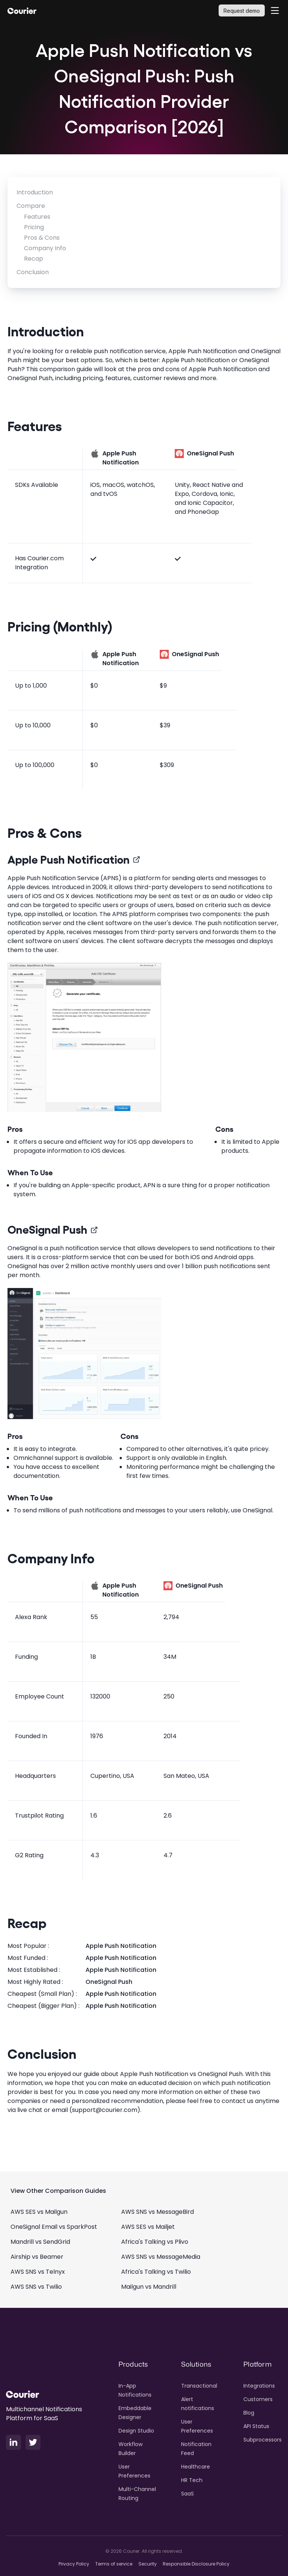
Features (37, 216)
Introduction (34, 192)
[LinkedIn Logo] (13, 2442)
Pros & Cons (42, 237)
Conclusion (32, 272)
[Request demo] (242, 10)
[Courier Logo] (22, 10)
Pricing (34, 227)
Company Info (45, 248)
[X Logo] (33, 2442)
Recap (33, 258)
